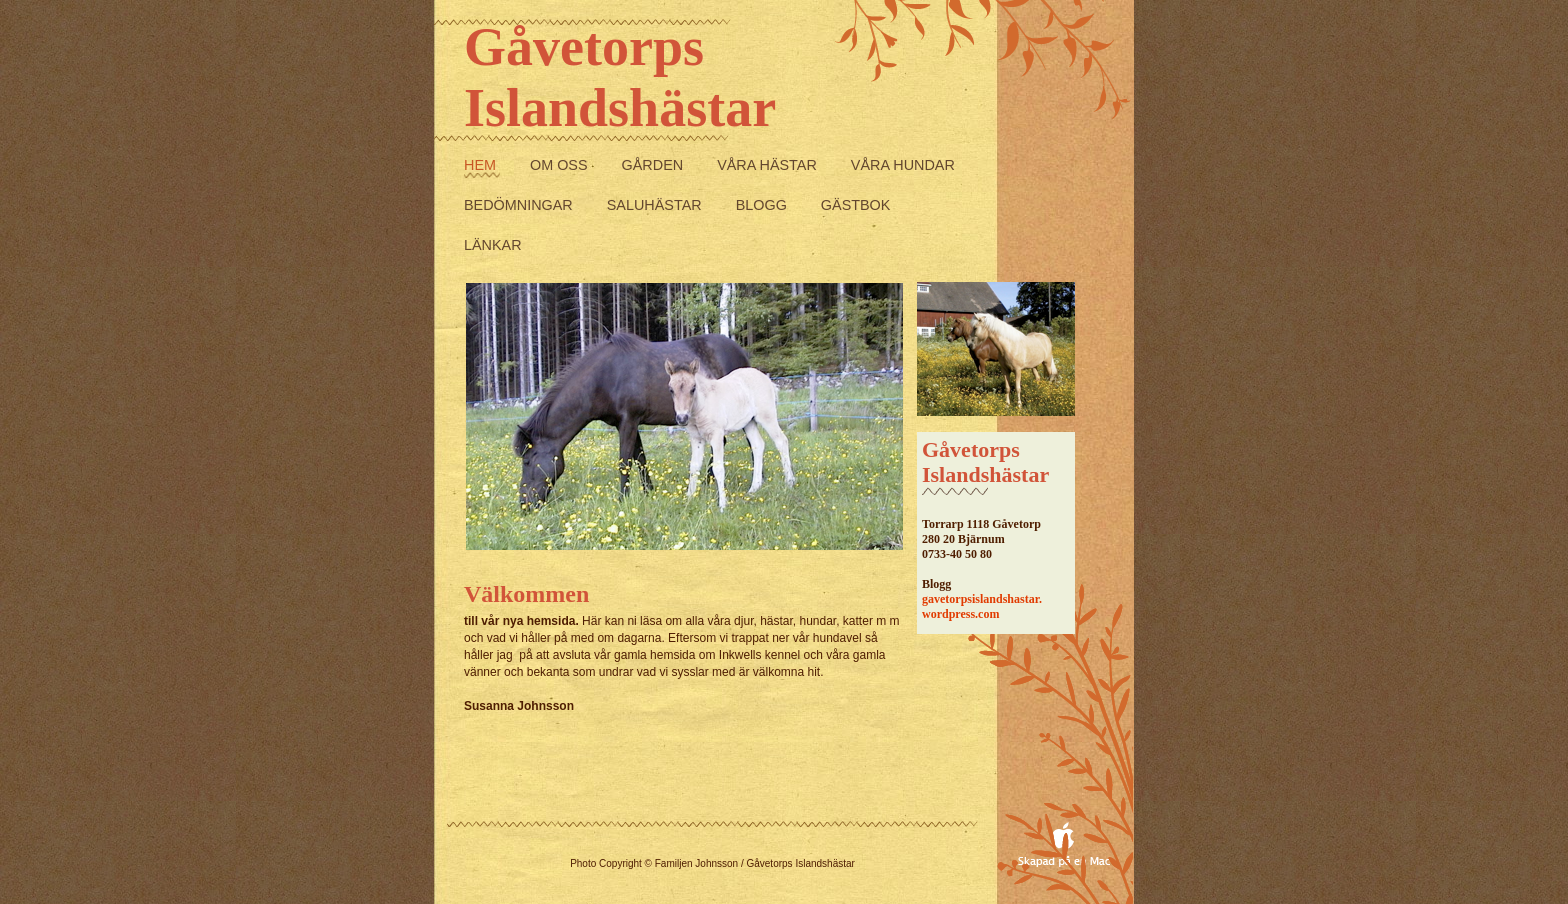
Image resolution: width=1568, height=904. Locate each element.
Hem (482, 165)
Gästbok (856, 205)
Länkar (493, 245)
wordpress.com (960, 614)
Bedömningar (520, 205)
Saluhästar (656, 205)
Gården (655, 165)
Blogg (763, 205)
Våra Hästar (769, 165)
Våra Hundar (903, 165)
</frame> (728, 826)
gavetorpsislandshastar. (982, 599)
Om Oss (561, 165)
